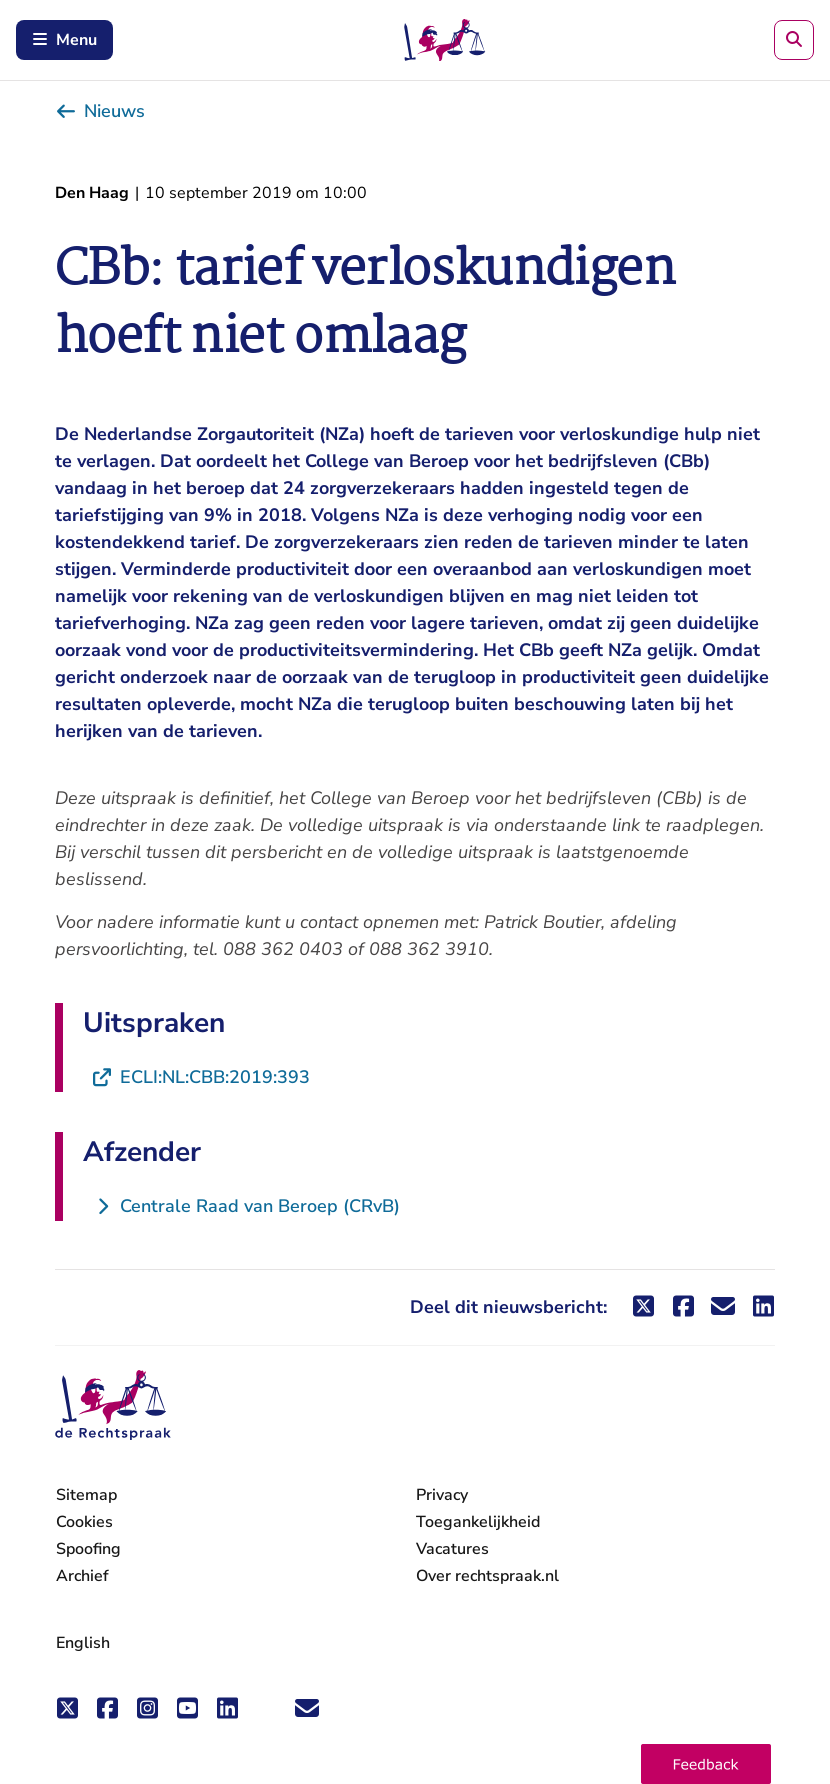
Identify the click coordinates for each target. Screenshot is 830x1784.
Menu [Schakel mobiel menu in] (64, 40)
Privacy (442, 1495)
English (83, 1643)
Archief (82, 1576)
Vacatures (452, 1549)
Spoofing (88, 1549)
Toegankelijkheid (478, 1522)
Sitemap (86, 1495)
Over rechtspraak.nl (487, 1576)
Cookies (84, 1522)
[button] (706, 1764)
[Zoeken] (794, 40)
